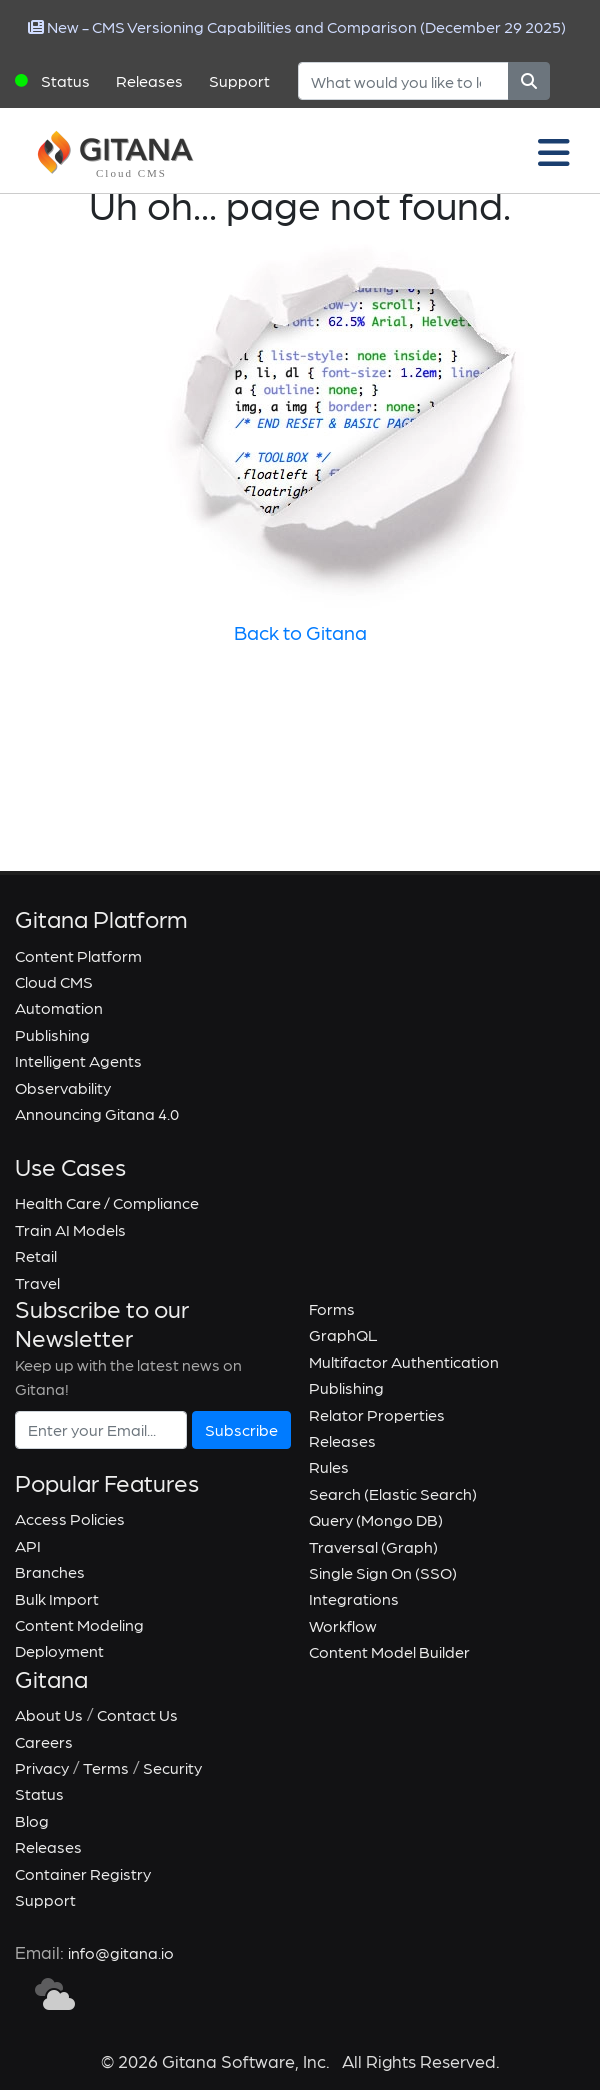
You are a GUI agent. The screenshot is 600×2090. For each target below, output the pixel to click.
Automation (59, 1007)
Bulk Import (57, 1598)
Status (65, 80)
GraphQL (343, 1334)
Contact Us (137, 1714)
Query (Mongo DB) (376, 1519)
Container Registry (83, 1873)
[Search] (403, 81)
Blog (32, 1820)
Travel (37, 1282)
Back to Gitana (300, 632)
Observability (63, 1087)
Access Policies (70, 1518)
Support (239, 80)
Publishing (52, 1034)
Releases (149, 80)
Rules (329, 1466)
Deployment (59, 1650)
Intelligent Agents (78, 1060)
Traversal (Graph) (373, 1546)
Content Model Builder (389, 1651)
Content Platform (78, 955)
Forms (332, 1308)
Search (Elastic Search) (393, 1493)
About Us (49, 1714)
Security (172, 1767)
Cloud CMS (54, 981)
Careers (44, 1741)
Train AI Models (70, 1229)
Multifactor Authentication (404, 1361)
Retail (36, 1255)
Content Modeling (79, 1624)
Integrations (354, 1598)
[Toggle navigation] (554, 151)
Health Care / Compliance (107, 1202)
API (28, 1545)
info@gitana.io (121, 1952)
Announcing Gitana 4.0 (97, 1113)
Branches (50, 1571)
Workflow (343, 1625)
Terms (106, 1767)
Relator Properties (377, 1414)
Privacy (42, 1767)
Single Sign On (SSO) (383, 1572)
